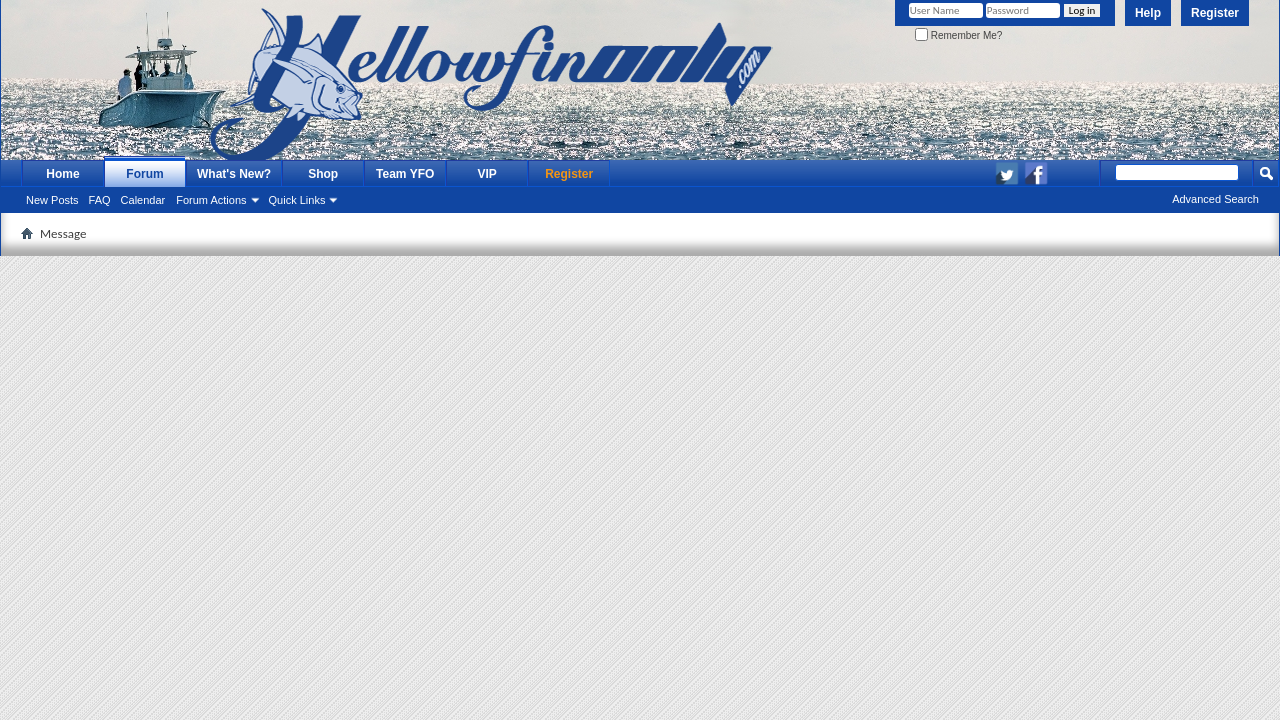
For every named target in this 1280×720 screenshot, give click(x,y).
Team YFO (405, 174)
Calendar (143, 200)
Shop (323, 174)
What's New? (234, 174)
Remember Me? (958, 35)
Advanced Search (1215, 199)
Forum (144, 174)
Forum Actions (211, 200)
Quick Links (297, 200)
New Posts (52, 200)
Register (1215, 13)
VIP (487, 174)
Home (62, 174)
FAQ (100, 200)
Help (1148, 13)
